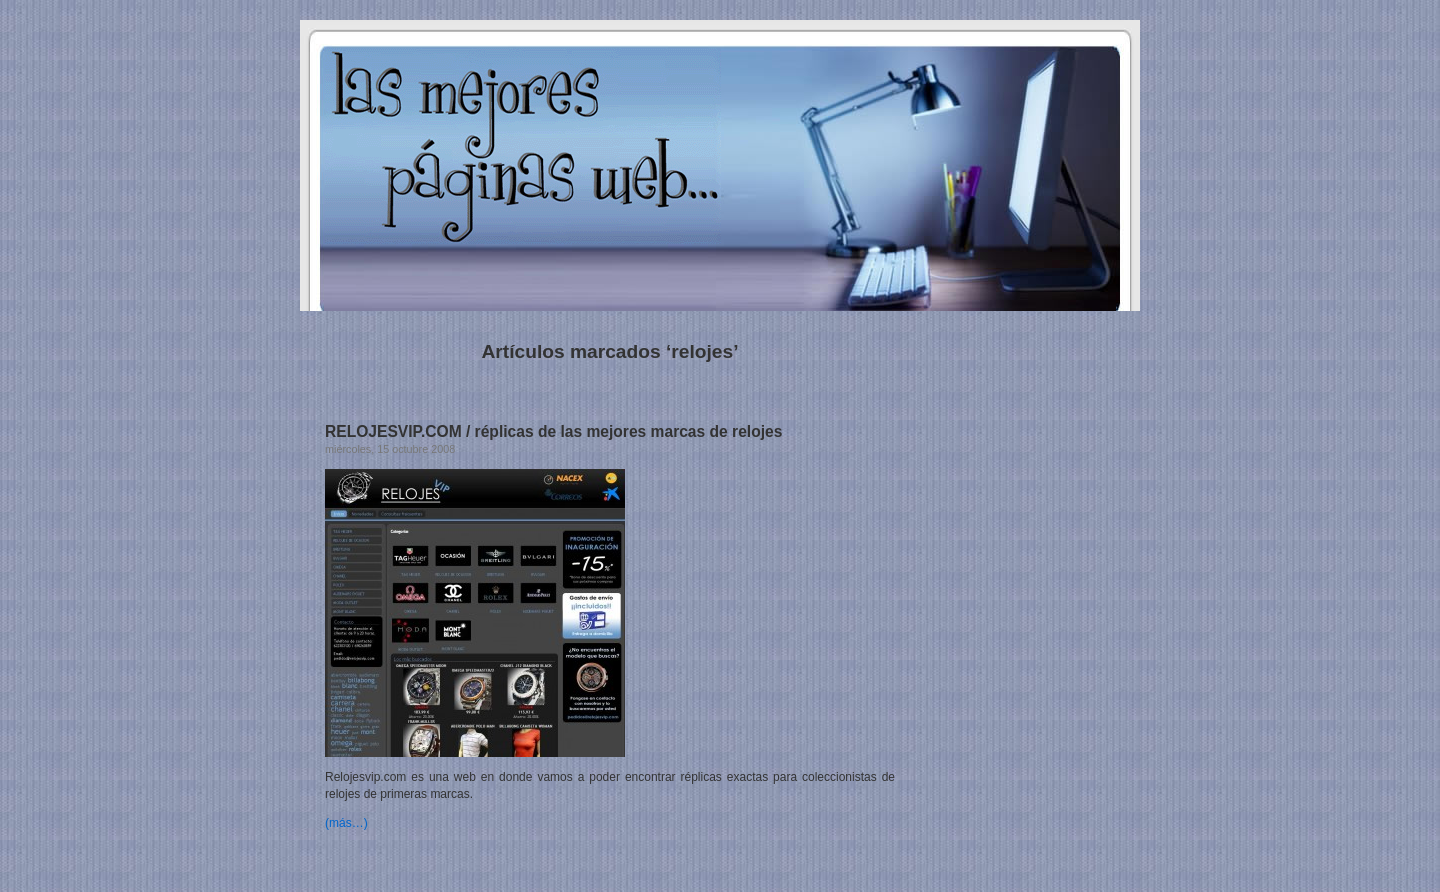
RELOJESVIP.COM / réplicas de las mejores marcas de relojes (553, 431)
